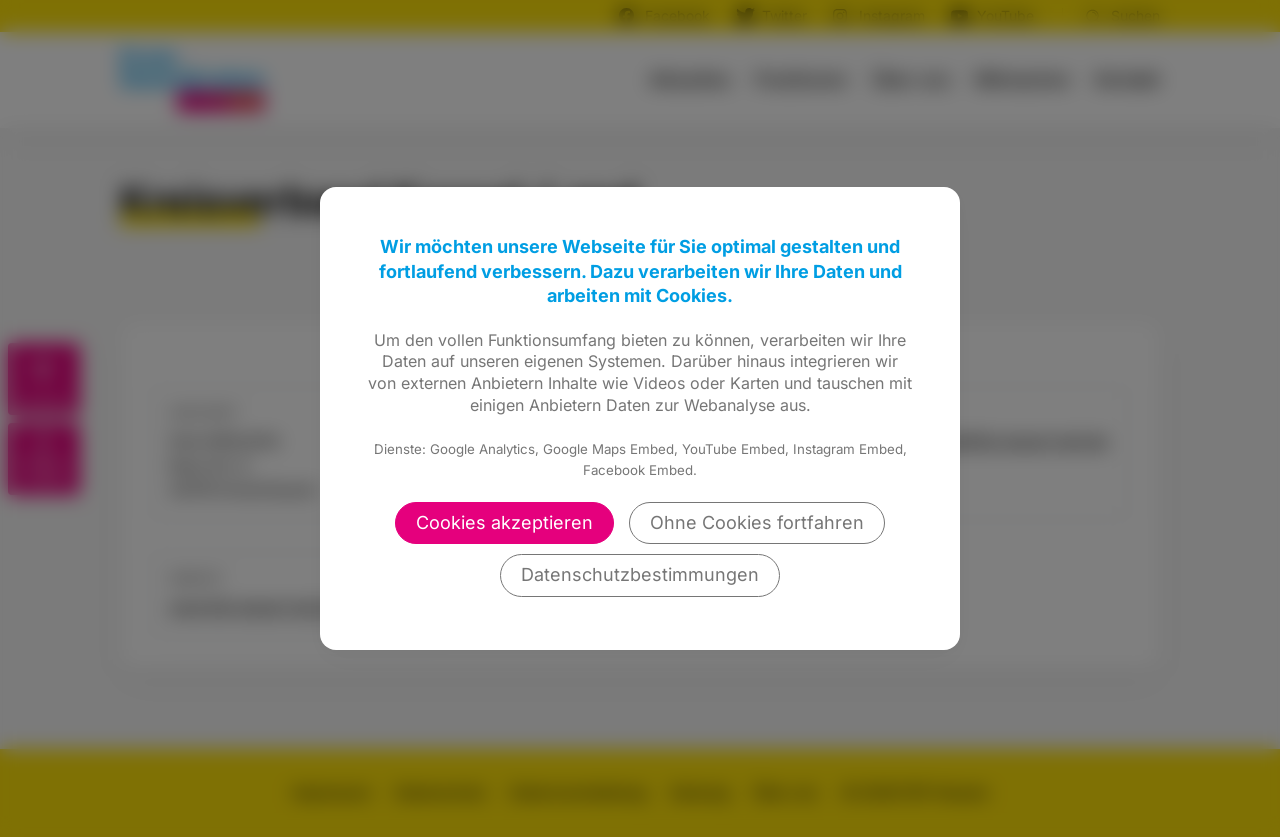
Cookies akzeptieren (504, 522)
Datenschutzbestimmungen (640, 574)
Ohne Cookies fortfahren (757, 522)
